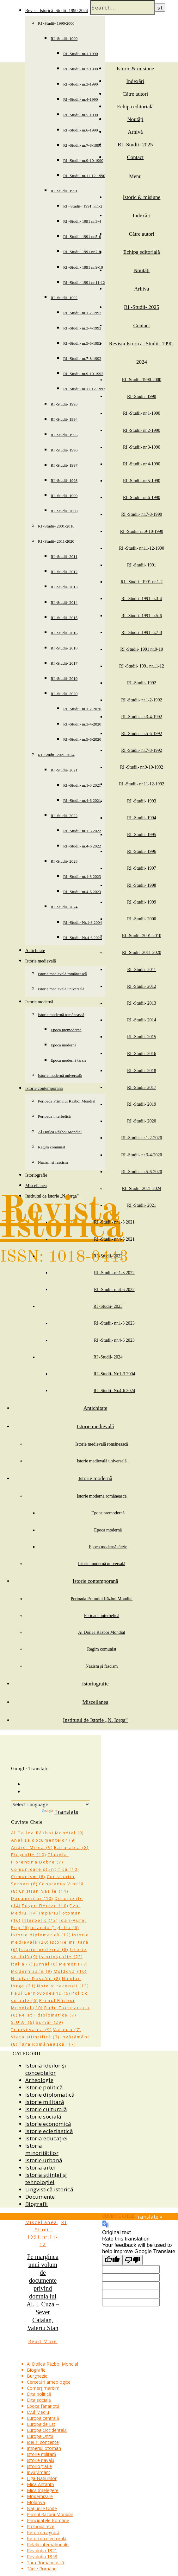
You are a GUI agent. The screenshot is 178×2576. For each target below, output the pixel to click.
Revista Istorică (62, 1219)
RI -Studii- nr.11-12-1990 (84, 175)
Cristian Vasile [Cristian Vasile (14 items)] (43, 1891)
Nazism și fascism (53, 1162)
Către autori (135, 94)
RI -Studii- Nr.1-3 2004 (82, 922)
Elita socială (39, 2400)
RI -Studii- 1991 (64, 191)
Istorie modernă (39, 1002)
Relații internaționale (48, 2544)
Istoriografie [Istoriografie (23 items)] (61, 1956)
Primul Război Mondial (50, 2514)
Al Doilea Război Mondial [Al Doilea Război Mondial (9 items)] (47, 1833)
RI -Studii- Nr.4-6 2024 (82, 937)
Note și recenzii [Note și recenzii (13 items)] (63, 1986)
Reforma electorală (46, 2538)
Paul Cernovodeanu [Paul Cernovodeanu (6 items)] (40, 1993)
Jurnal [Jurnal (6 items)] (46, 1964)
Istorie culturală (46, 2109)
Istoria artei (40, 2167)
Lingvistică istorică (49, 2189)
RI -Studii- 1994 (64, 419)
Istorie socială (43, 2116)
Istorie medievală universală (61, 989)
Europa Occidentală (47, 2430)
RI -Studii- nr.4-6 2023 (82, 891)
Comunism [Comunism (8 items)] (28, 1876)
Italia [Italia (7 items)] (22, 1964)
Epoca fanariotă (43, 2406)
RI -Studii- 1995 (64, 434)
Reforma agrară (43, 2532)
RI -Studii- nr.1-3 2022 (82, 830)
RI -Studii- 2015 (64, 617)
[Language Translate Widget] (50, 1804)
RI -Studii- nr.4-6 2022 (82, 846)
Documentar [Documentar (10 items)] (32, 1898)
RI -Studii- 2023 (64, 861)
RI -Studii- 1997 (64, 465)
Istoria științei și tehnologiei (46, 2178)
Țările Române (42, 2569)
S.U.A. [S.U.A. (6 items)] (22, 2022)
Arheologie (39, 2080)
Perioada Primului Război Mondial (66, 1101)
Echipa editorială (135, 107)
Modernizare (40, 2496)
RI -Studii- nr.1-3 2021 (82, 785)
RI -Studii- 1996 (64, 450)
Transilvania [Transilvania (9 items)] (31, 2029)
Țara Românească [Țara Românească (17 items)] (47, 2044)
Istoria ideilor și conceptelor (45, 2069)
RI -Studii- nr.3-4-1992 (82, 328)
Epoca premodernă (66, 1029)
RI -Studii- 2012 (64, 571)
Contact (135, 157)
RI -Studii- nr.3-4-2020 (82, 724)
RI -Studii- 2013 (64, 587)
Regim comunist (51, 1147)
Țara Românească (45, 2563)
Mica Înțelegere (42, 2490)
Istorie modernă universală (60, 1075)
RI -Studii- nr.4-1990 (80, 99)
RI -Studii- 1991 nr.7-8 (82, 251)
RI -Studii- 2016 (64, 632)
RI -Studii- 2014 (64, 602)
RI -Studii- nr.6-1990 (80, 130)
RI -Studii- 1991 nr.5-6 (82, 236)
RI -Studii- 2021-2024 (56, 754)
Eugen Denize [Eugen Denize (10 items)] (45, 1905)
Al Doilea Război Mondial (60, 1131)
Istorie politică (44, 2087)
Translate (60, 1811)
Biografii (36, 2204)
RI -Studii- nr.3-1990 (80, 84)
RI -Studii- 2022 (64, 815)
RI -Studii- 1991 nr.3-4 (82, 221)
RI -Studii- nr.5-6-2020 (82, 739)
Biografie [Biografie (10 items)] (28, 1854)
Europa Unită (40, 2436)
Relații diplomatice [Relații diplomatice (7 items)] (47, 2015)
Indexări (135, 81)
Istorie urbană (43, 2160)
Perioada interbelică (54, 1116)
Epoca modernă (63, 1045)
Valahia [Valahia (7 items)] (67, 2029)
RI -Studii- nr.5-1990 (80, 114)
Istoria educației (46, 2138)
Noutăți (135, 119)
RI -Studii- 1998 (64, 480)
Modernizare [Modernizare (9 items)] (31, 1971)
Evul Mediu (38, 2412)
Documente (40, 2196)
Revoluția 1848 (42, 2557)
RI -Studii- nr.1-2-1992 (82, 312)
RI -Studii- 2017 (64, 663)
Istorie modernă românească (61, 1014)
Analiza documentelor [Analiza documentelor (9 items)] (43, 1840)
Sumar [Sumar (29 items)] (49, 2022)
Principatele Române (48, 2520)
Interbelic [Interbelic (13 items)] (40, 1920)
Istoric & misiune (135, 69)
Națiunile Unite (42, 2508)
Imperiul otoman (44, 2448)
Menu (135, 176)
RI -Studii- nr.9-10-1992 (83, 373)
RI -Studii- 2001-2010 (56, 526)
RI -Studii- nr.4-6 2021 (82, 800)
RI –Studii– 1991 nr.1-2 (82, 206)
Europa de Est (41, 2424)
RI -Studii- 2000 (64, 510)
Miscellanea (36, 1185)
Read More (43, 2341)
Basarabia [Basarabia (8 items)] (71, 1847)
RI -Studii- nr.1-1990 (80, 53)
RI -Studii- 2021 (64, 770)
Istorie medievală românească (62, 973)
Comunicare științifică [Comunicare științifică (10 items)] (45, 1869)
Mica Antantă (40, 2484)
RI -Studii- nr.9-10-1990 (83, 160)
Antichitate (35, 950)
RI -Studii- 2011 (64, 556)
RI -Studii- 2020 (64, 693)
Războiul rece (40, 2526)
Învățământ (38, 2472)
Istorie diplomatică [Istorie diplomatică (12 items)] (41, 1935)
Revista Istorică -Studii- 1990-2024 (56, 10)
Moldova (36, 2502)
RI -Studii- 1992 (64, 297)
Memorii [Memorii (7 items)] (73, 1964)
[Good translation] (112, 2260)
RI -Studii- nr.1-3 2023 (82, 876)
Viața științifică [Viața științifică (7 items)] (35, 2037)
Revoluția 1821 (42, 2550)
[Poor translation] (132, 2260)
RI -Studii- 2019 (64, 678)
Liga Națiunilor (42, 2478)
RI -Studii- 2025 (135, 145)
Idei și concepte (43, 2442)
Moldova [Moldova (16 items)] (70, 1971)
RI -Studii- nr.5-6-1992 (82, 343)
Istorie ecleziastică (49, 2131)
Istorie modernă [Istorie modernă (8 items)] (44, 1949)
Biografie (36, 2370)
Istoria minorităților (41, 2149)
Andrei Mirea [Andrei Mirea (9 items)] (32, 1847)
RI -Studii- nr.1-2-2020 (82, 708)
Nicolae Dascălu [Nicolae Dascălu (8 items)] (36, 1978)
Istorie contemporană (44, 1088)
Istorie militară (44, 2102)
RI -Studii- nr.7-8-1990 (82, 145)
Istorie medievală (40, 961)
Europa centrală (43, 2418)
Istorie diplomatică (50, 2094)
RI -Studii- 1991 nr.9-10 (83, 267)
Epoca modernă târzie (68, 1060)
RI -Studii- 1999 (64, 495)
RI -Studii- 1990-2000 (56, 23)
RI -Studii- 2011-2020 (56, 541)
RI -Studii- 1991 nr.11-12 (84, 282)
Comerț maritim (43, 2388)
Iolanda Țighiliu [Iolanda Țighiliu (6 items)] (54, 1927)
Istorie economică (48, 2123)
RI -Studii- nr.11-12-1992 (84, 389)
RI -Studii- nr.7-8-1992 (82, 358)
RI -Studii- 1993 (64, 404)
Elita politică (39, 2394)
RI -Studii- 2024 (64, 906)
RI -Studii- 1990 (64, 38)
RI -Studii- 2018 (64, 648)
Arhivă (135, 132)
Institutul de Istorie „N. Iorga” (95, 1720)
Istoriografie (36, 1175)
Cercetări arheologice (49, 2382)
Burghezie (37, 2376)
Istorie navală (40, 2460)
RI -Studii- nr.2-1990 (80, 69)
